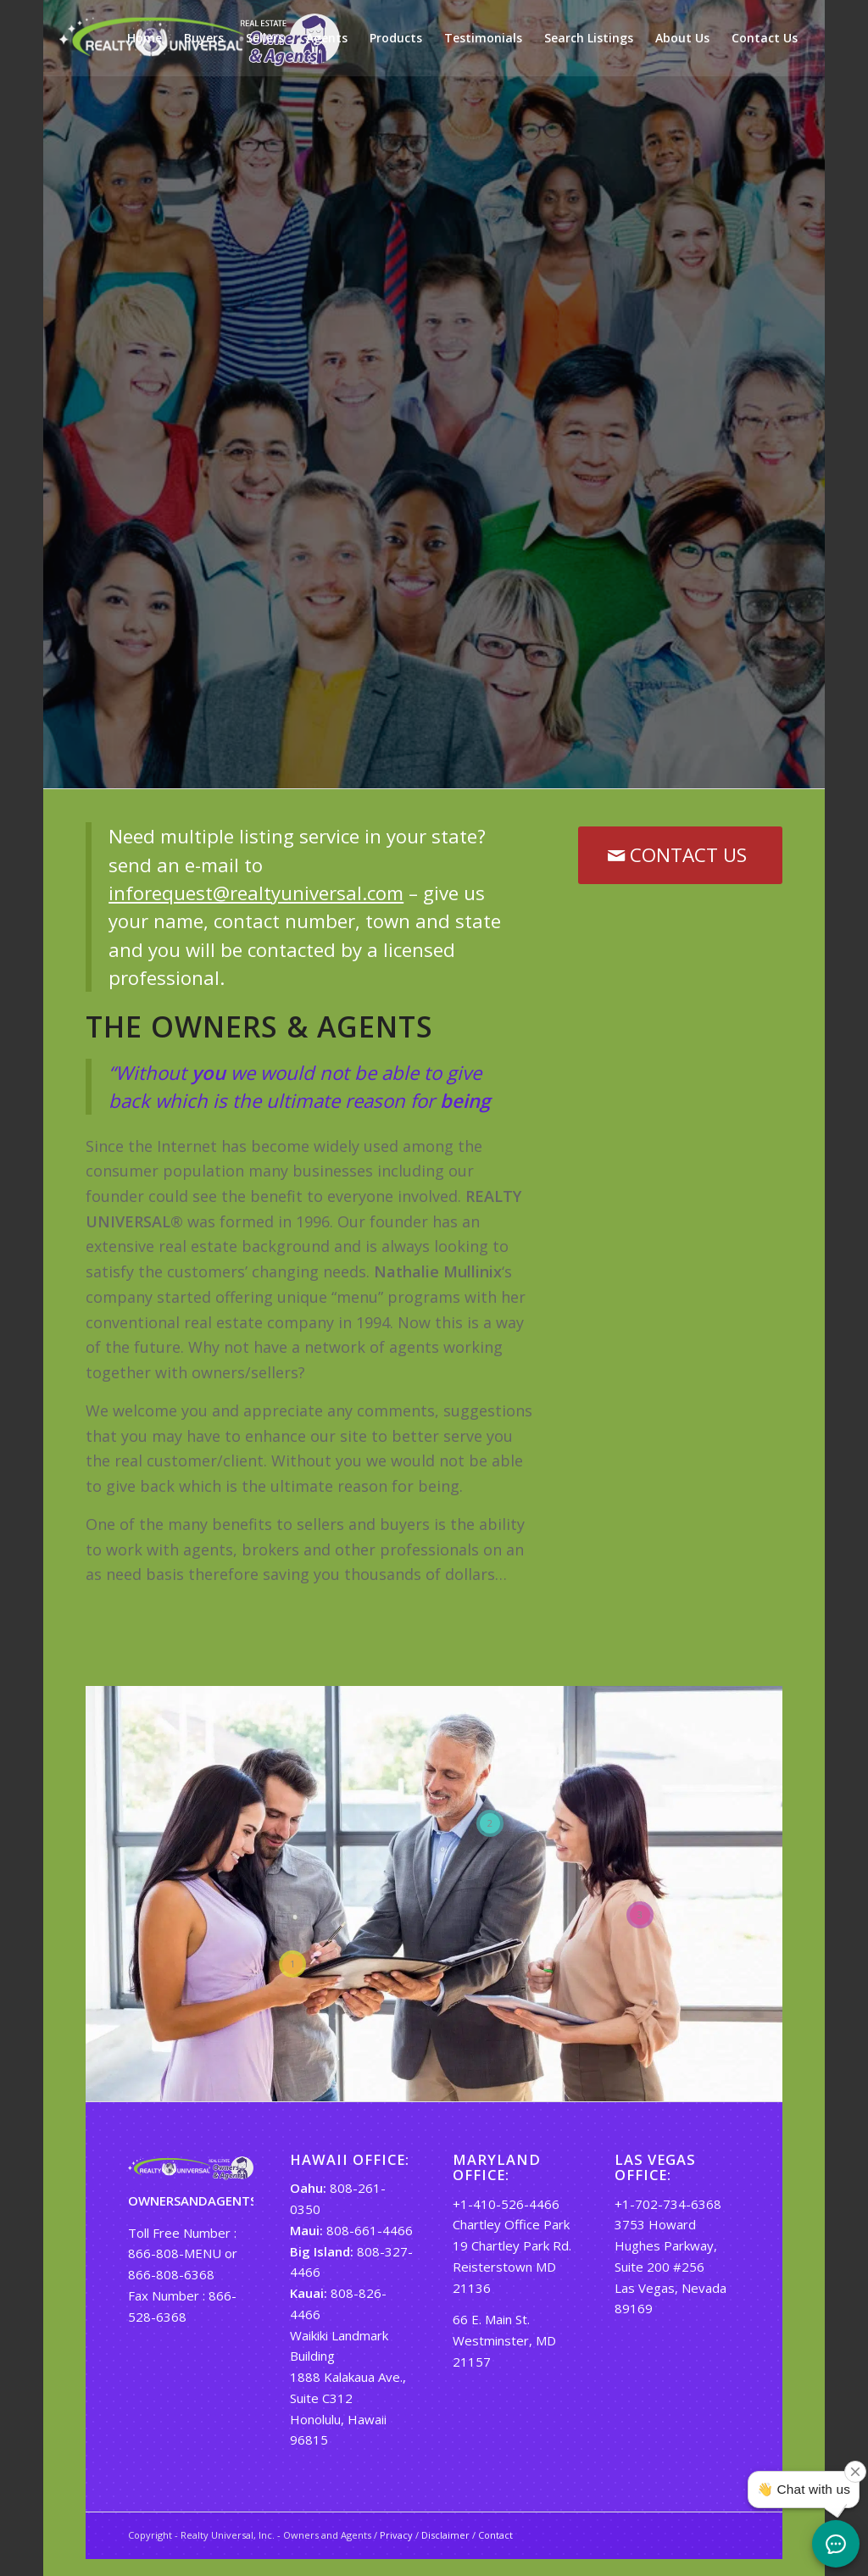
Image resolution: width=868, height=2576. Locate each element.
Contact (495, 2535)
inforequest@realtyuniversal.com (255, 893)
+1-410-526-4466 (506, 2203)
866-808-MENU (174, 2253)
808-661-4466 (369, 2230)
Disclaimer (445, 2535)
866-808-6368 (171, 2274)
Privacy (396, 2535)
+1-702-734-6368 (668, 2203)
